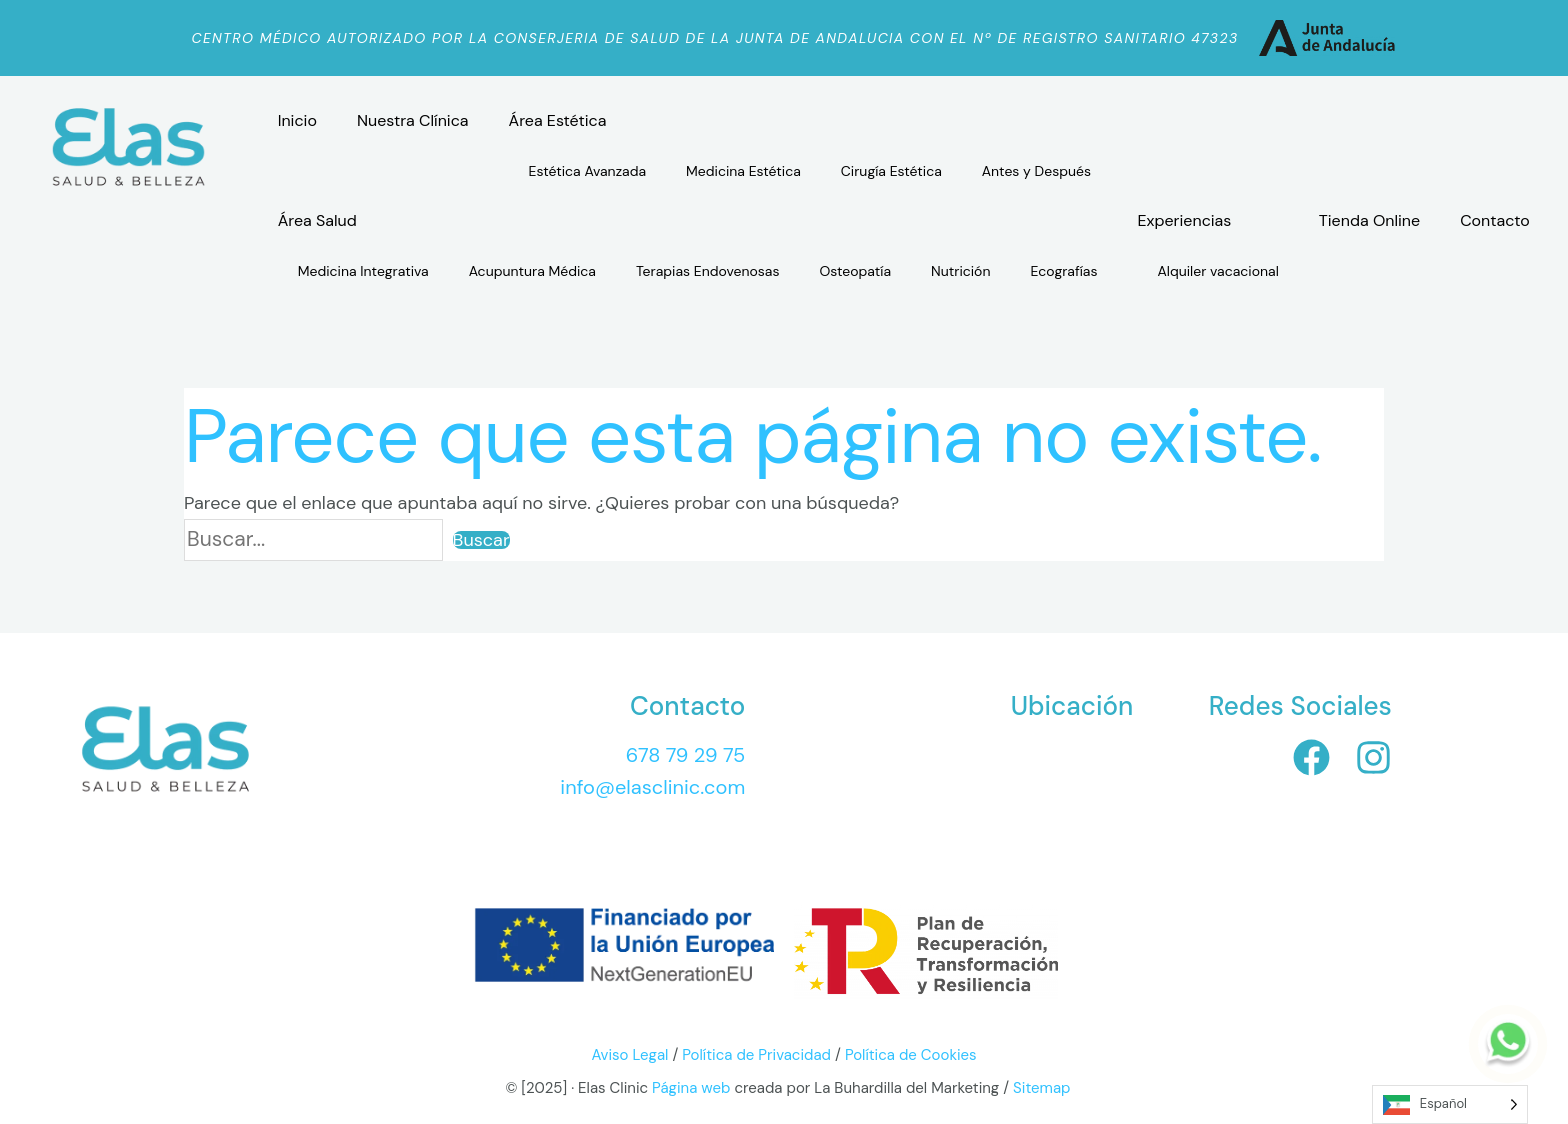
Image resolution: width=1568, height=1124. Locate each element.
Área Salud (317, 220)
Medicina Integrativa (363, 271)
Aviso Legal (629, 1055)
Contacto (1495, 220)
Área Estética (558, 120)
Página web (689, 1088)
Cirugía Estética (891, 171)
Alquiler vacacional (1218, 271)
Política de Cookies (911, 1055)
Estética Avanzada (588, 171)
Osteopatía (856, 271)
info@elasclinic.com (652, 787)
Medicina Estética (743, 171)
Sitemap (1041, 1088)
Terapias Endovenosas (708, 271)
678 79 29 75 (685, 755)
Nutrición (960, 271)
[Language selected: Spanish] (1450, 1104)
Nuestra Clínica (413, 120)
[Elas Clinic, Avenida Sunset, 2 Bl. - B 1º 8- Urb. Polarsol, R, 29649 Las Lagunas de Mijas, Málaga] (985, 792)
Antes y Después (1036, 171)
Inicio (297, 120)
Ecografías (1063, 271)
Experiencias (1185, 220)
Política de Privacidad (756, 1055)
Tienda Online (1369, 220)
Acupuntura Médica (532, 271)
